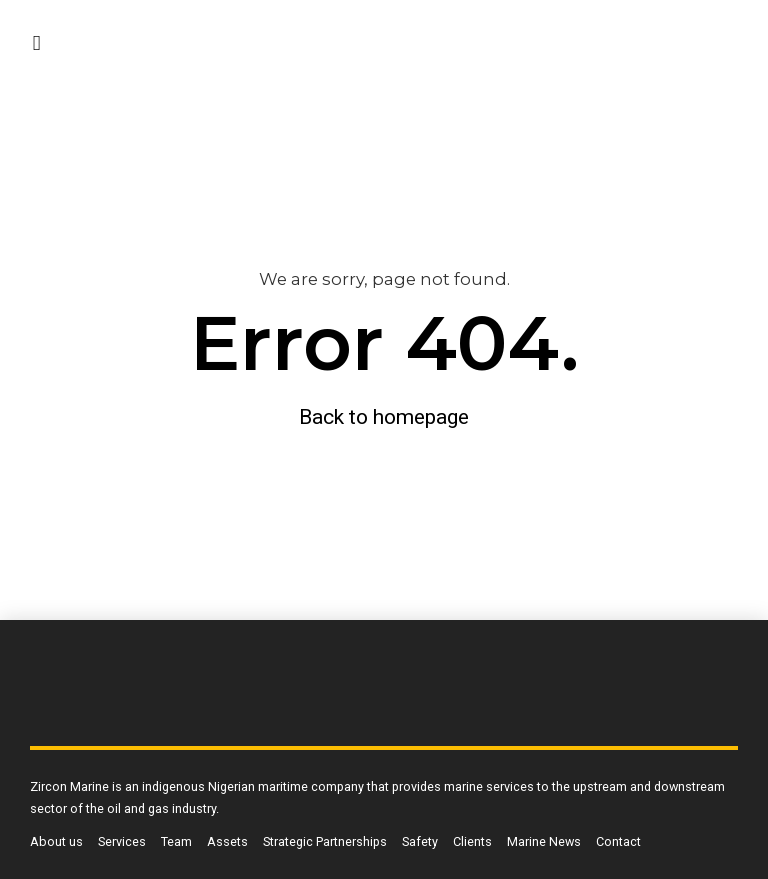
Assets (227, 841)
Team (176, 841)
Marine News (544, 841)
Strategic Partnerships (325, 841)
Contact (618, 841)
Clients (472, 841)
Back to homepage (384, 417)
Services (122, 841)
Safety (420, 841)
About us (56, 841)
